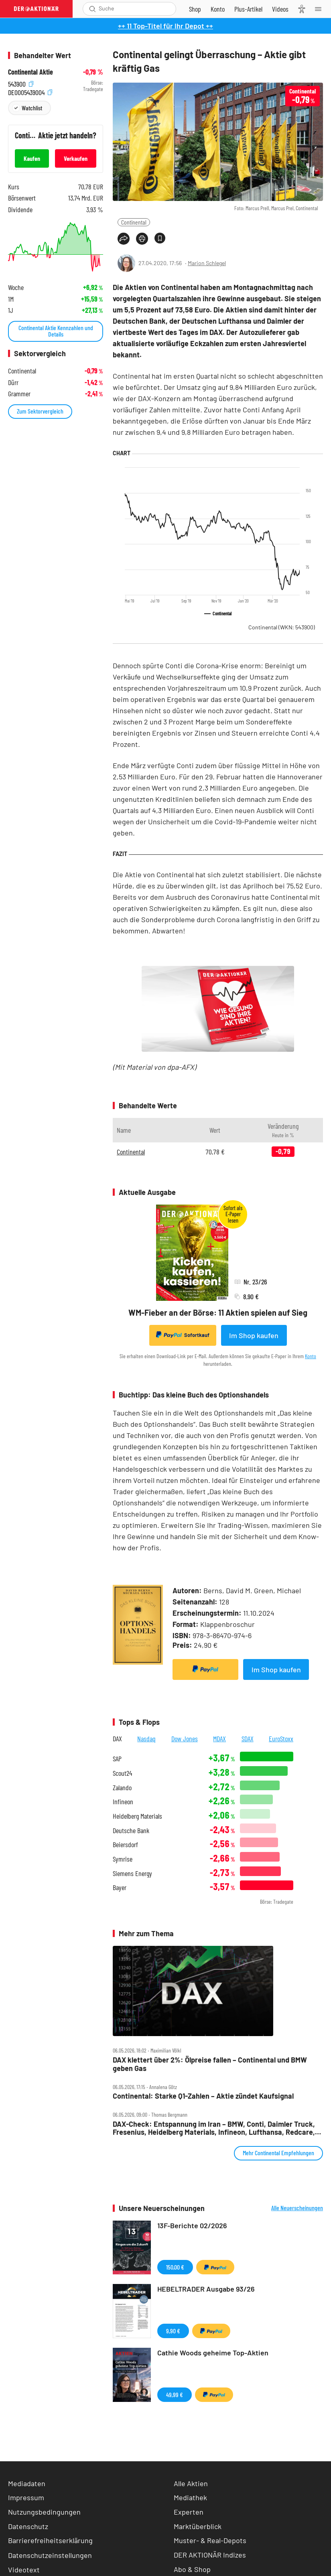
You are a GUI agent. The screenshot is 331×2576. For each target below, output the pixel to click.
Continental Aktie (30, 72)
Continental (133, 222)
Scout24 (122, 1773)
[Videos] (280, 9)
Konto (310, 1356)
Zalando (122, 1787)
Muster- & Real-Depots (210, 2540)
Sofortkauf (182, 1335)
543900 (20, 82)
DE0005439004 (30, 91)
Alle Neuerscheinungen (297, 2207)
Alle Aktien (191, 2483)
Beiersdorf (125, 1844)
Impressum (26, 2497)
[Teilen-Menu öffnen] (124, 239)
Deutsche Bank (131, 1830)
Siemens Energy (132, 1873)
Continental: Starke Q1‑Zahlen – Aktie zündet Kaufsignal (203, 2096)
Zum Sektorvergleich (40, 411)
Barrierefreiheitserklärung (50, 2540)
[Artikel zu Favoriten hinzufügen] (159, 238)
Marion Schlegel (207, 263)
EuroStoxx (281, 1738)
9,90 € (173, 2331)
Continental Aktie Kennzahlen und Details (55, 331)
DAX (117, 1738)
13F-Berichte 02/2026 (192, 2225)
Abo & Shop (192, 2569)
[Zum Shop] (195, 9)
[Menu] (320, 9)
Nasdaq (146, 1738)
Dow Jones (184, 1738)
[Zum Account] (217, 9)
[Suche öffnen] (92, 9)
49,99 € (174, 2394)
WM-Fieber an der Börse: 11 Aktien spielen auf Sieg (217, 1312)
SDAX (248, 1738)
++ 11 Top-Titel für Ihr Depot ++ (165, 25)
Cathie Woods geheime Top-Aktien (212, 2352)
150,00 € (175, 2267)
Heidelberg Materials (137, 1816)
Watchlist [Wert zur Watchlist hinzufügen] (32, 108)
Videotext (24, 2569)
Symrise (122, 1859)
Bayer (119, 1887)
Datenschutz (28, 2526)
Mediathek (190, 2497)
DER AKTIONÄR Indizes (210, 2554)
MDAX (219, 1738)
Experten (188, 2511)
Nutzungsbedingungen (44, 2511)
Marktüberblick (197, 2526)
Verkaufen (75, 158)
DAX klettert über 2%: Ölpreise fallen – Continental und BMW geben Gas (210, 2064)
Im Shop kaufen (253, 1335)
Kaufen (32, 158)
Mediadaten (26, 2483)
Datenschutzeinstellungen (50, 2555)
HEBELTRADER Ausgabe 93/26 (206, 2288)
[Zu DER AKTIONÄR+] (248, 9)
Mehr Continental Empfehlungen (278, 2152)
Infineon (123, 1801)
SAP (117, 1759)
